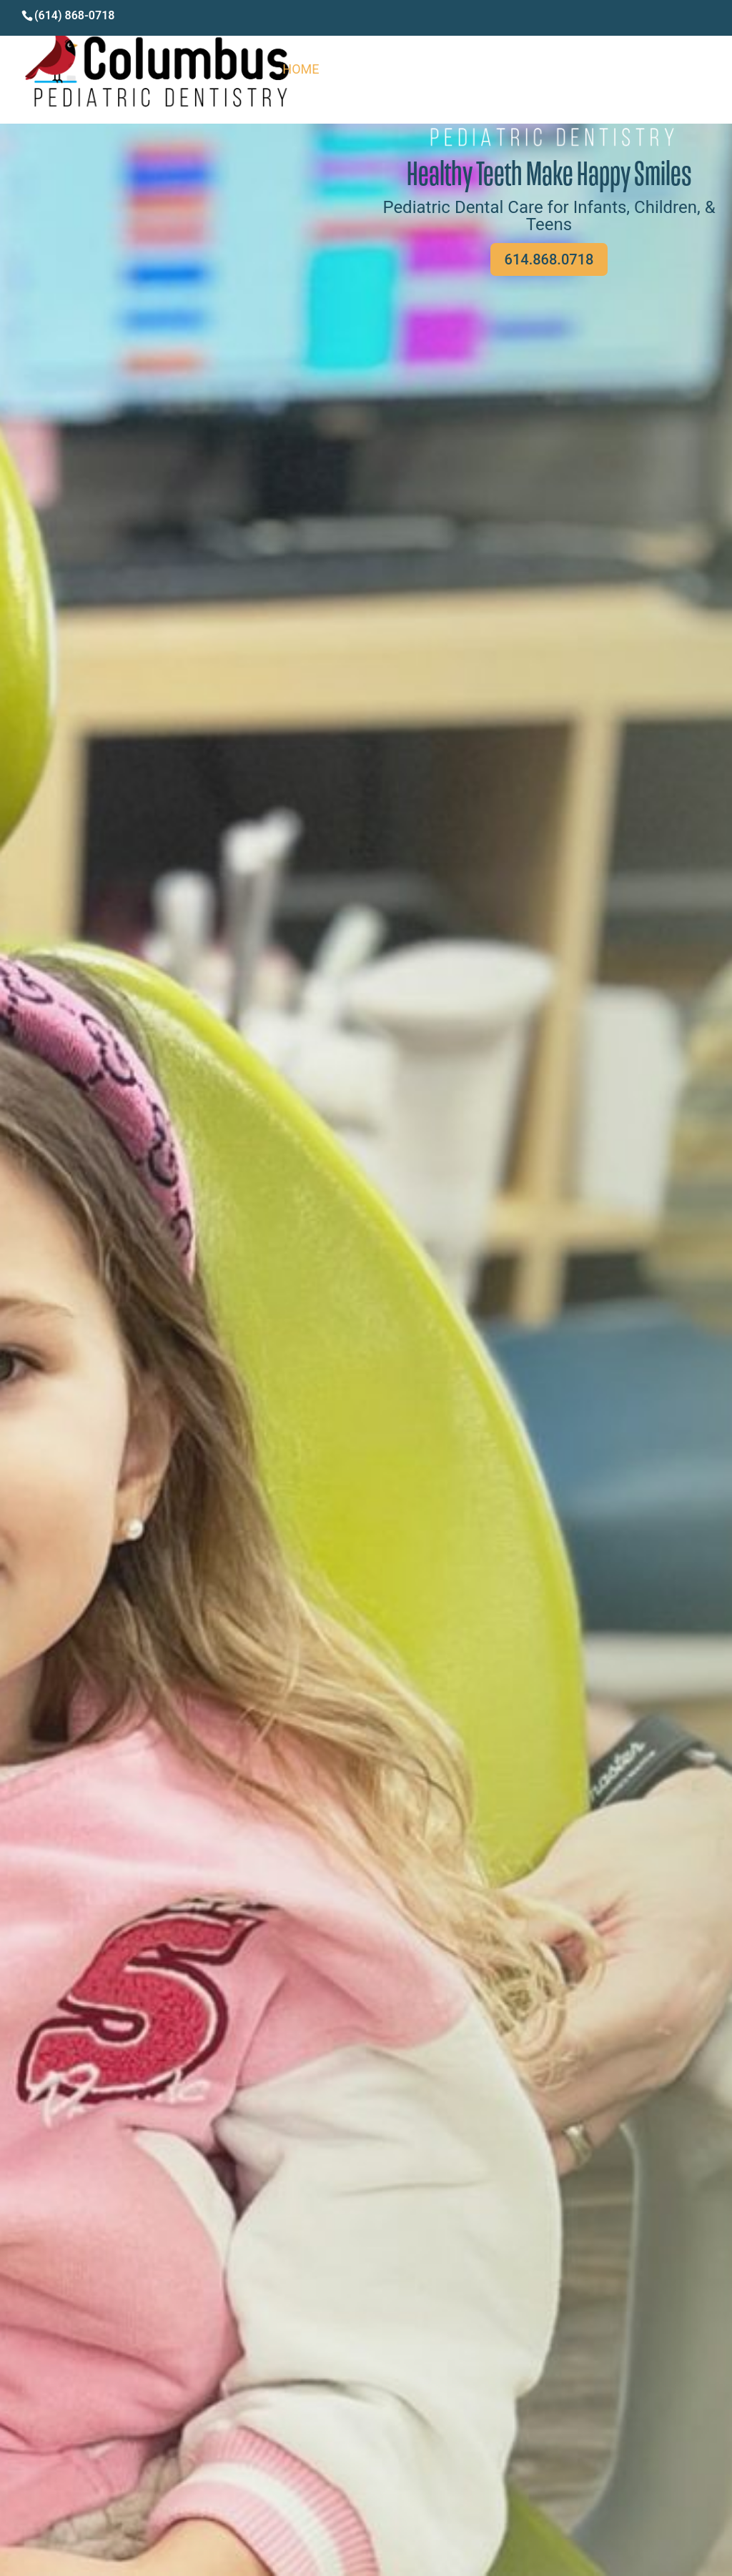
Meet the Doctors (477, 70)
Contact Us (672, 70)
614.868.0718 (549, 259)
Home (300, 70)
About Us (368, 70)
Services (586, 70)
